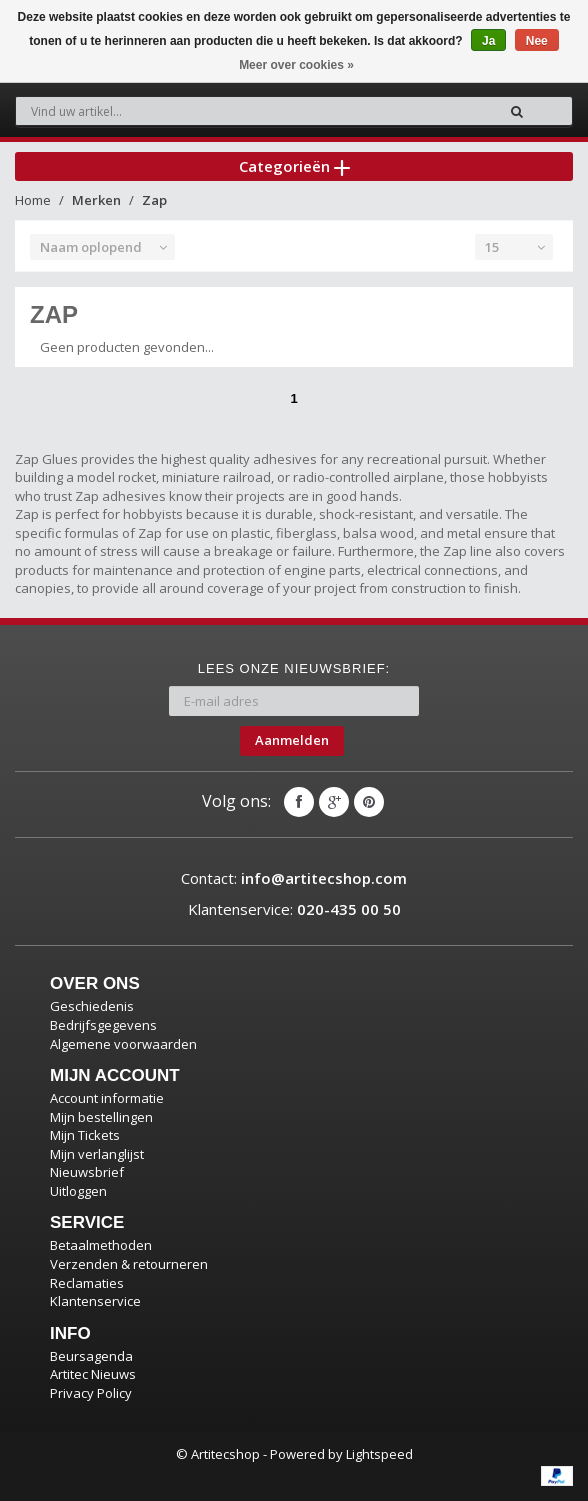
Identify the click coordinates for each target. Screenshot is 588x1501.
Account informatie (107, 1098)
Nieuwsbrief (87, 1172)
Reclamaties (87, 1283)
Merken (96, 200)
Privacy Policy (91, 1393)
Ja (488, 41)
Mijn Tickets (85, 1135)
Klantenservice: (294, 909)
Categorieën (294, 166)
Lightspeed (379, 1454)
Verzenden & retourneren (129, 1264)
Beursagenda (91, 1356)
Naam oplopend (91, 247)
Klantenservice (95, 1301)
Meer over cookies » (296, 65)
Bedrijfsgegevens (103, 1025)
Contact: (294, 878)
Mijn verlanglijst (97, 1154)
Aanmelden (292, 740)
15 (492, 247)
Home (33, 200)
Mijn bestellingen (101, 1117)
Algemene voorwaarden (123, 1044)
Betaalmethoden (101, 1245)
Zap (154, 200)
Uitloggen (78, 1191)
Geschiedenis (92, 1006)
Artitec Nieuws (93, 1374)
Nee (537, 41)
